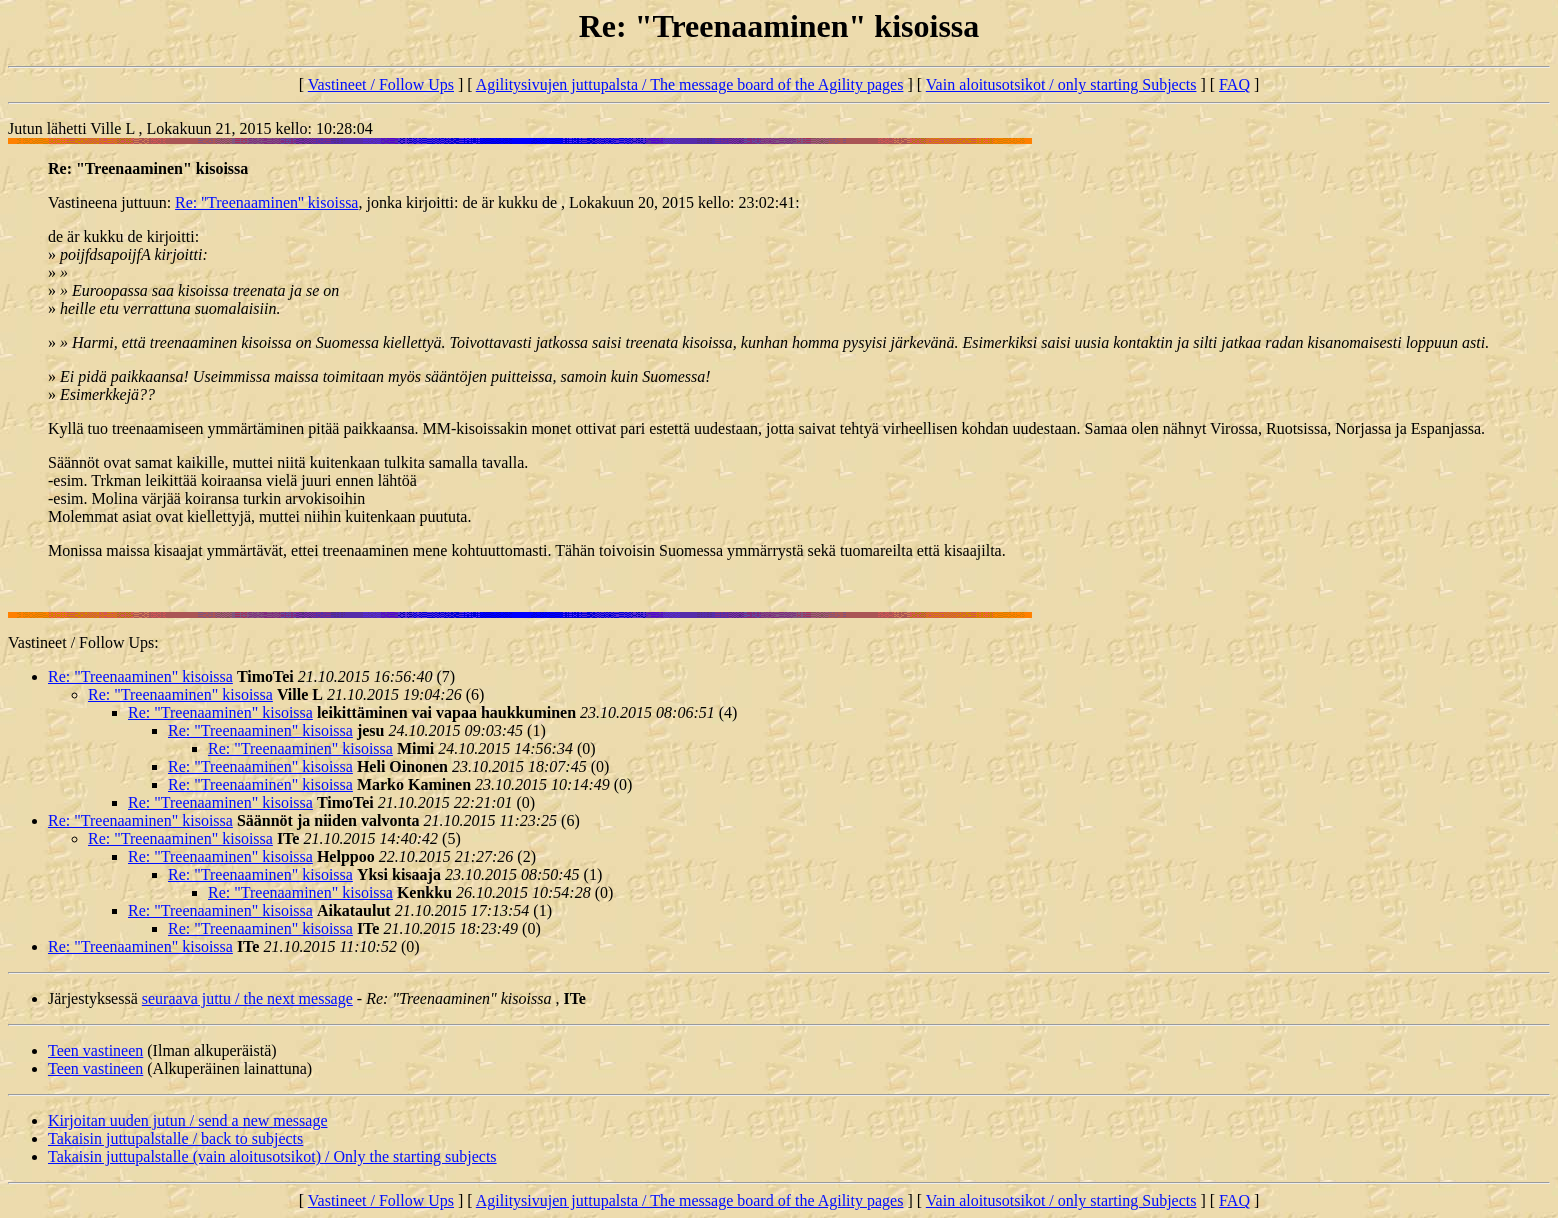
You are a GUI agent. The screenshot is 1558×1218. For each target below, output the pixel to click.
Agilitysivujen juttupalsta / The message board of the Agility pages (690, 84)
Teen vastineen (95, 1050)
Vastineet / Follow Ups (381, 84)
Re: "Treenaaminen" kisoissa (140, 676)
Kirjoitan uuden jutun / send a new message (188, 1120)
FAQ (1234, 84)
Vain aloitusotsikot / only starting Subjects (1061, 84)
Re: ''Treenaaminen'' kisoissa (266, 202)
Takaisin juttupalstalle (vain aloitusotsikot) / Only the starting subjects (272, 1156)
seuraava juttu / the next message (247, 998)
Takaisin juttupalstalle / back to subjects (175, 1138)
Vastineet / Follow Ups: (83, 642)
